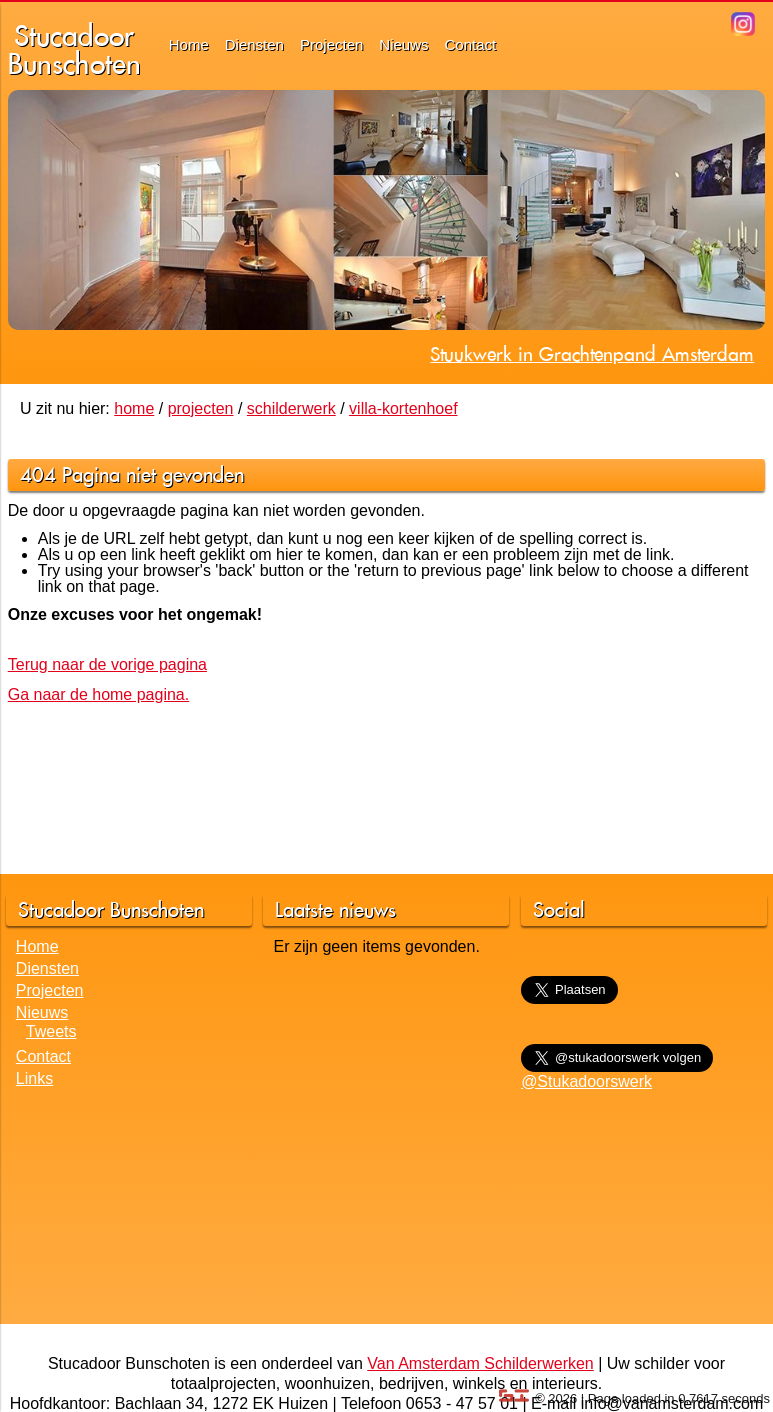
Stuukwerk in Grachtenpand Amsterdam (592, 354)
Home (189, 44)
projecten (201, 408)
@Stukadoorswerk (586, 1081)
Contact (471, 44)
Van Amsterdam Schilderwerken (480, 1363)
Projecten (331, 44)
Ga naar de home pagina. (98, 694)
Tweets (51, 1031)
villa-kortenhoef (403, 408)
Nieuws (403, 44)
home (134, 408)
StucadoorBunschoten (74, 49)
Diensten (254, 44)
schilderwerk (291, 408)
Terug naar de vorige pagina (107, 664)
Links (34, 1078)
